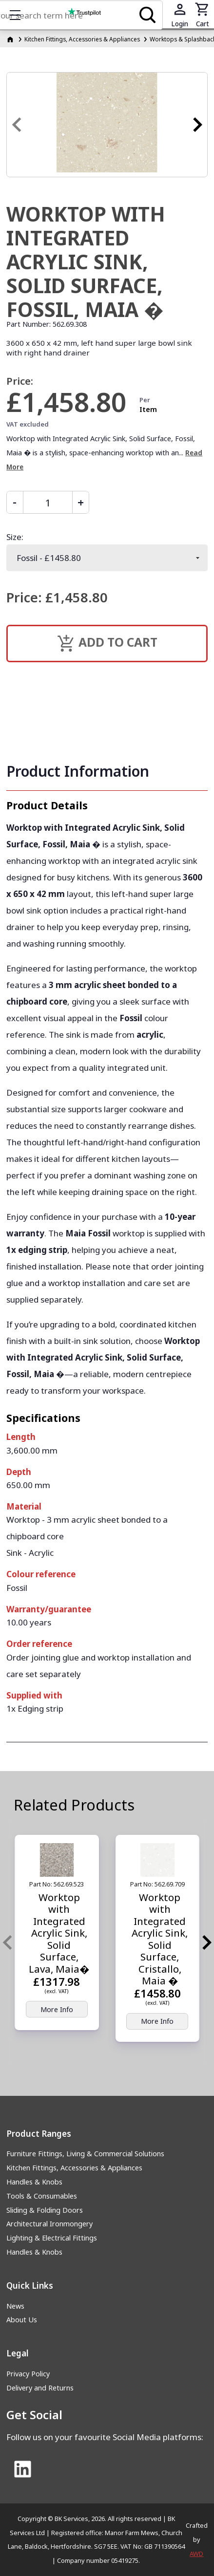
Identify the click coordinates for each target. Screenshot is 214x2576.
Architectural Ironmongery (49, 2223)
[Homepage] (11, 39)
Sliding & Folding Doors (44, 2210)
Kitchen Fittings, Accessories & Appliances (74, 2167)
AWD (196, 2553)
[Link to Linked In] (22, 2470)
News (15, 2306)
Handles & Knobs (34, 2181)
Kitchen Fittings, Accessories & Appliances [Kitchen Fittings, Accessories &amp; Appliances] (82, 39)
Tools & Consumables (41, 2196)
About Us (21, 2319)
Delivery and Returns (40, 2387)
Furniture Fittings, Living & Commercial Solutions (85, 2153)
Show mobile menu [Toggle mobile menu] (20, 14)
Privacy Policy (28, 2373)
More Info (56, 2009)
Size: (14, 536)
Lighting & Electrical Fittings (51, 2237)
